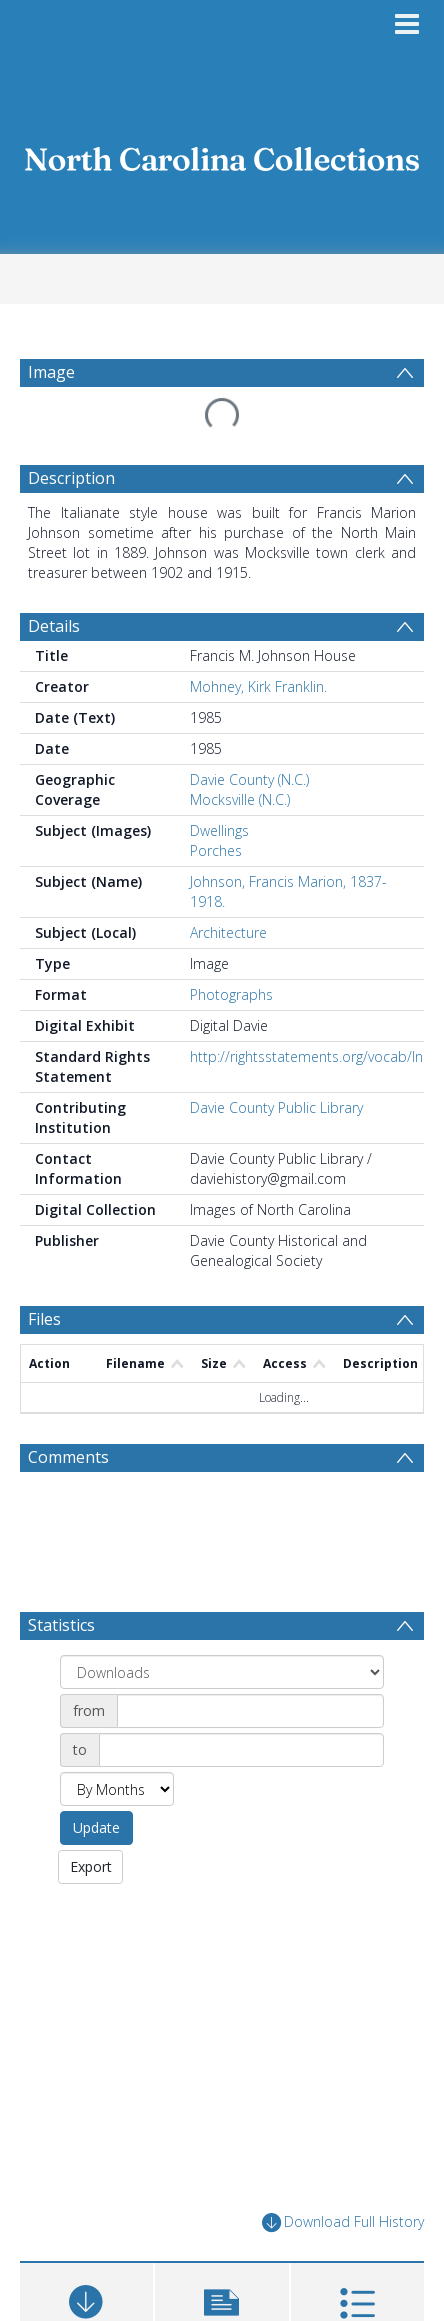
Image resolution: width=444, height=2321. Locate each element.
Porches (216, 850)
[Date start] (250, 1711)
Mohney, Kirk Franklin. (258, 686)
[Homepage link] (221, 153)
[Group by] (222, 1672)
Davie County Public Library (276, 1107)
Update (96, 1827)
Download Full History (343, 2222)
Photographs (231, 994)
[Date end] (241, 1750)
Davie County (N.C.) (249, 779)
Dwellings (219, 830)
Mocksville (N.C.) (240, 799)
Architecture (228, 932)
